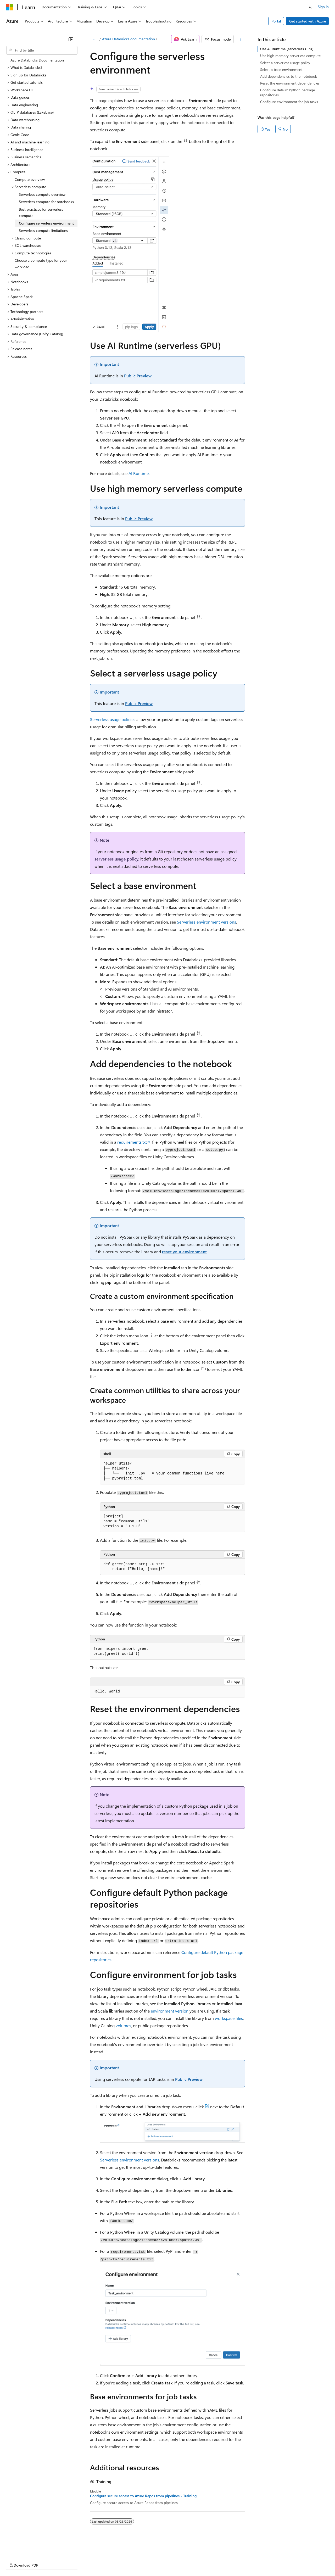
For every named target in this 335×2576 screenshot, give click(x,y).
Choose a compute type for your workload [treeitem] (41, 263)
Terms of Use (191, 2560)
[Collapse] (70, 39)
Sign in (323, 6)
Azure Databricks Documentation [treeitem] (37, 60)
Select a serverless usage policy (285, 62)
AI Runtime (139, 473)
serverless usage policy (116, 859)
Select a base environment (281, 69)
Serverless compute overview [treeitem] (42, 194)
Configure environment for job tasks (289, 101)
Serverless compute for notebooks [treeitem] (46, 201)
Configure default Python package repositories (287, 92)
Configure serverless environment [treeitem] (46, 223)
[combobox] (41, 50)
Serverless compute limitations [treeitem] (43, 230)
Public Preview (138, 375)
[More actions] (240, 39)
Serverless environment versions (206, 922)
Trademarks (217, 2560)
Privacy (114, 2560)
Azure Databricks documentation (128, 38)
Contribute (93, 2560)
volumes (123, 2025)
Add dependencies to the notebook (288, 76)
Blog (71, 2560)
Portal (276, 21)
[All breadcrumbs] (94, 39)
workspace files (229, 2018)
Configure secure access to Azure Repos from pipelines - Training (143, 2496)
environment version (169, 2011)
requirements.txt (132, 1142)
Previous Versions (48, 2560)
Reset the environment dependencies (290, 83)
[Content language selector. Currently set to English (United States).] (30, 2548)
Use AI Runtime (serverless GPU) (287, 48)
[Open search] (310, 7)
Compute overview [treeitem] (30, 179)
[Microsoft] (9, 7)
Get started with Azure (307, 21)
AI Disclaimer (16, 2560)
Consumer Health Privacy (150, 2560)
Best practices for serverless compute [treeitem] (41, 212)
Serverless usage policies (112, 719)
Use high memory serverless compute (290, 55)
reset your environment (184, 1251)
